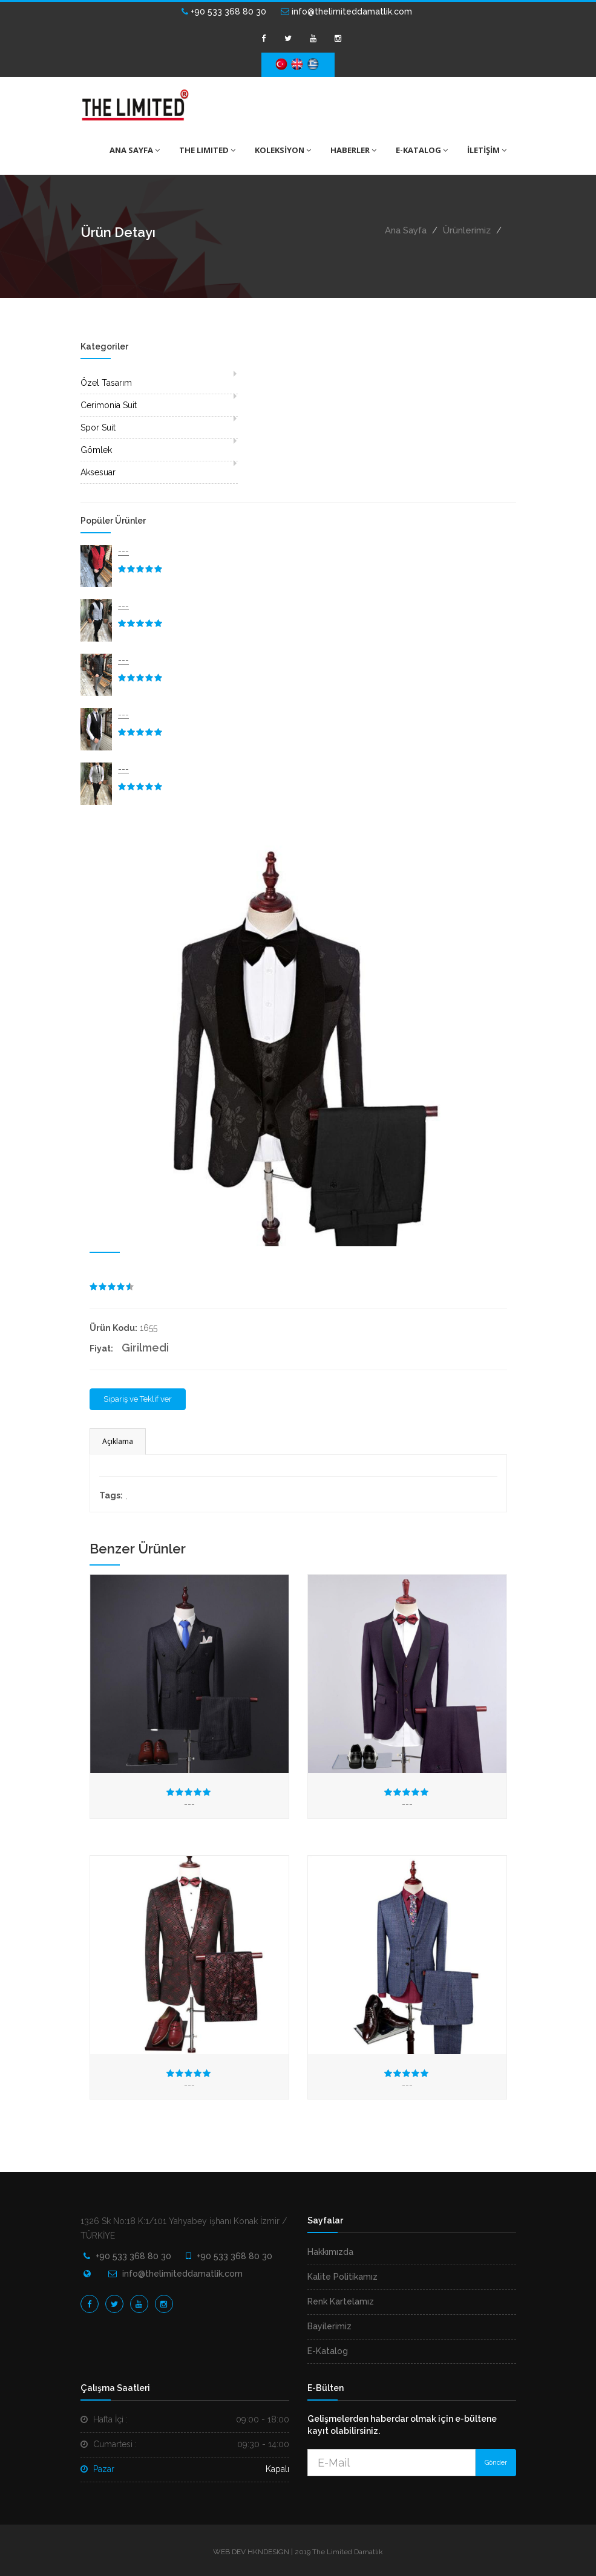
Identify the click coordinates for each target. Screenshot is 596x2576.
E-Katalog (327, 2351)
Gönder (496, 2463)
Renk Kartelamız (340, 2301)
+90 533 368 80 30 (224, 11)
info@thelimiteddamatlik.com (346, 11)
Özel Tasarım (106, 383)
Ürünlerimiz (467, 230)
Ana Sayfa (406, 230)
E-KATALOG (422, 150)
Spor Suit (98, 427)
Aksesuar (98, 472)
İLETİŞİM (486, 150)
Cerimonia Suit (108, 405)
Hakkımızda (330, 2252)
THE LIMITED (207, 150)
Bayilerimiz (329, 2326)
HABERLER (353, 150)
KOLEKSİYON (283, 150)
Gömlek (96, 450)
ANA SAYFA (135, 150)
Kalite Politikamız (342, 2277)
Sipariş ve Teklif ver (137, 1398)
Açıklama (117, 1441)
